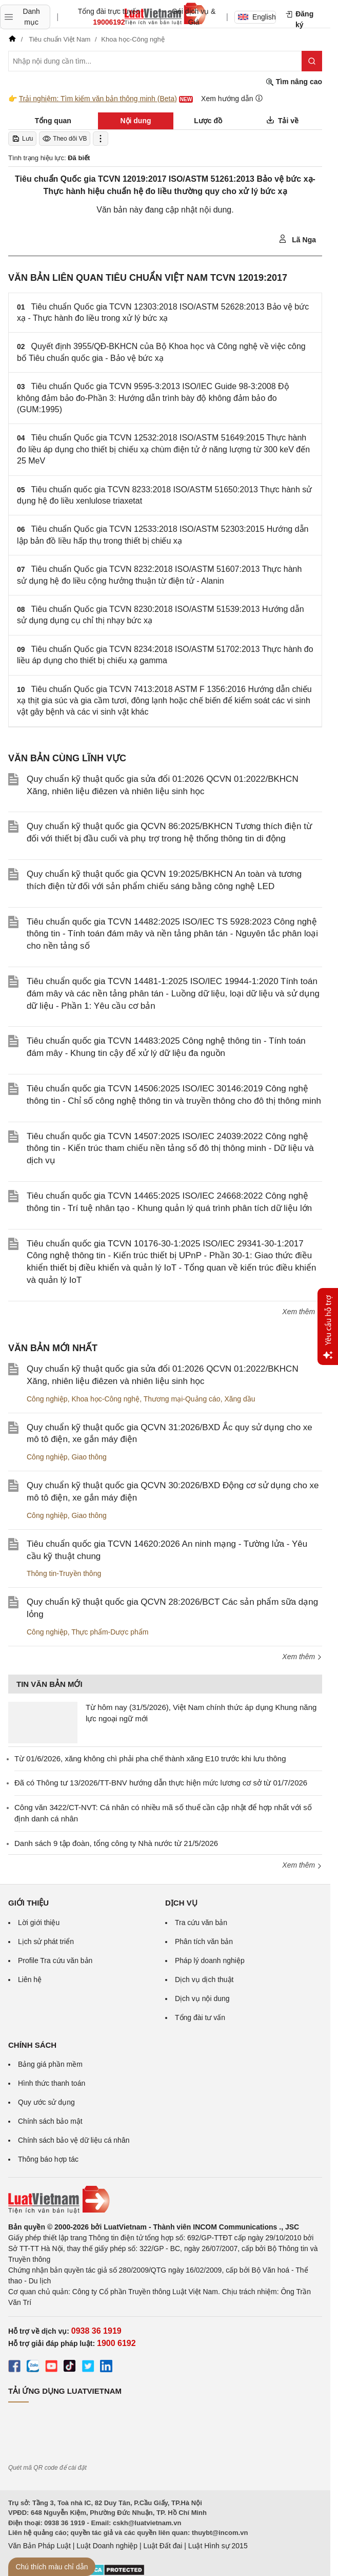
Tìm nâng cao (294, 82)
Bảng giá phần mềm (50, 2064)
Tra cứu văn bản (201, 1922)
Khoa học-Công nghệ (105, 1399)
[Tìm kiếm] (312, 61)
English (257, 17)
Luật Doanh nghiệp (106, 2546)
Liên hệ (30, 1979)
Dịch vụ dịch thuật (204, 1979)
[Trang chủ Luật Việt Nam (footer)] (165, 2200)
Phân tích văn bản (204, 1941)
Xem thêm (302, 1312)
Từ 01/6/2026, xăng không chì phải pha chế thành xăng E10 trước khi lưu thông (150, 1758)
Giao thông (89, 1457)
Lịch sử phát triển (46, 1941)
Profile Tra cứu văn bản (55, 1960)
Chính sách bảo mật (50, 2121)
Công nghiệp (47, 1399)
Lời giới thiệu (38, 1922)
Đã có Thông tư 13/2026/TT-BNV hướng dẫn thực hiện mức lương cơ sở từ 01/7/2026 (160, 1782)
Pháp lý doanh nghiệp (210, 1960)
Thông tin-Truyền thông (64, 1573)
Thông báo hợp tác (48, 2159)
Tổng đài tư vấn (200, 2017)
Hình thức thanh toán (51, 2083)
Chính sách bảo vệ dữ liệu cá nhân (73, 2140)
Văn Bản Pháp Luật (39, 2546)
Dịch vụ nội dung (202, 1998)
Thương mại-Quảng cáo (182, 1399)
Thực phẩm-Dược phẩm (109, 1632)
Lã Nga (297, 239)
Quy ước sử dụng (46, 2102)
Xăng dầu (239, 1399)
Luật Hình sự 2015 (218, 2546)
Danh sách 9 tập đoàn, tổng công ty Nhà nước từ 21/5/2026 (116, 1843)
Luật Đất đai (162, 2546)
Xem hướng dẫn (232, 98)
